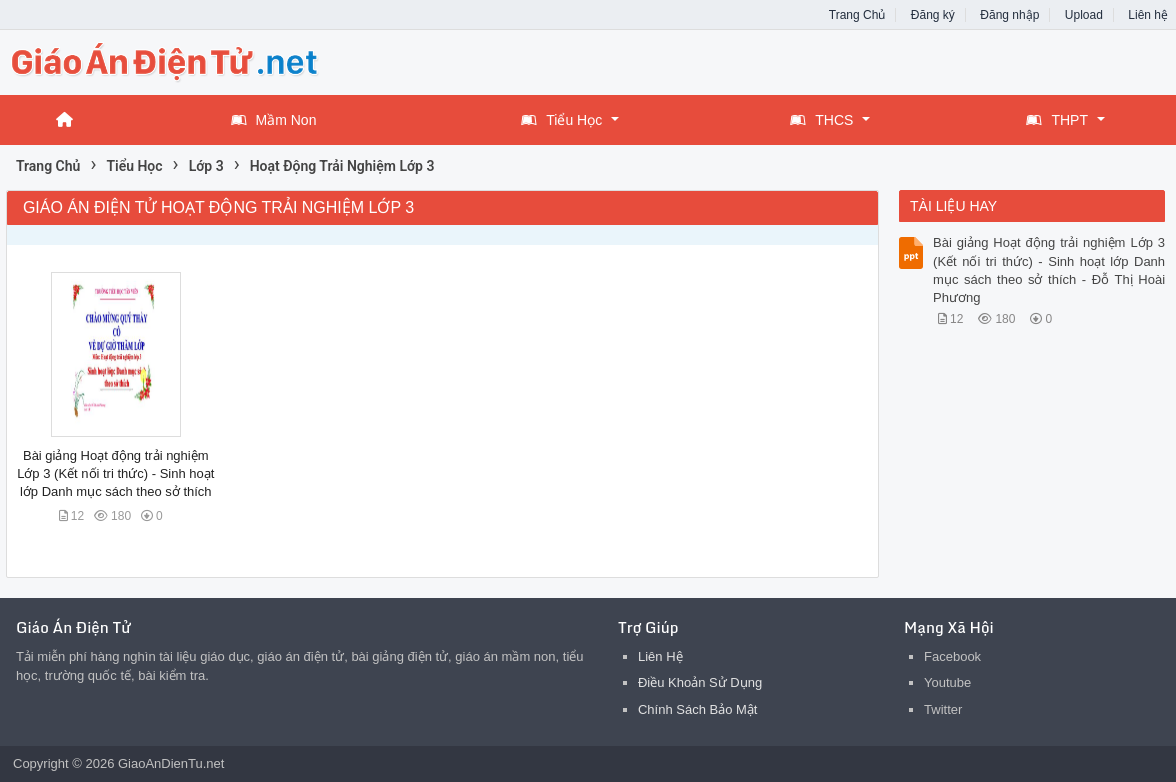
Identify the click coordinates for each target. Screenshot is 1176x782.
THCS (821, 120)
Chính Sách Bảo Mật (698, 709)
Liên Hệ (660, 656)
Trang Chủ (857, 15)
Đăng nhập (1009, 15)
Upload (1084, 15)
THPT (1057, 120)
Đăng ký (933, 15)
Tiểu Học (561, 120)
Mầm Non (274, 120)
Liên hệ (1148, 15)
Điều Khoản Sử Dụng (700, 682)
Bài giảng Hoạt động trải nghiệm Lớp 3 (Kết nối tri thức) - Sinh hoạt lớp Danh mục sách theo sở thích (115, 473)
